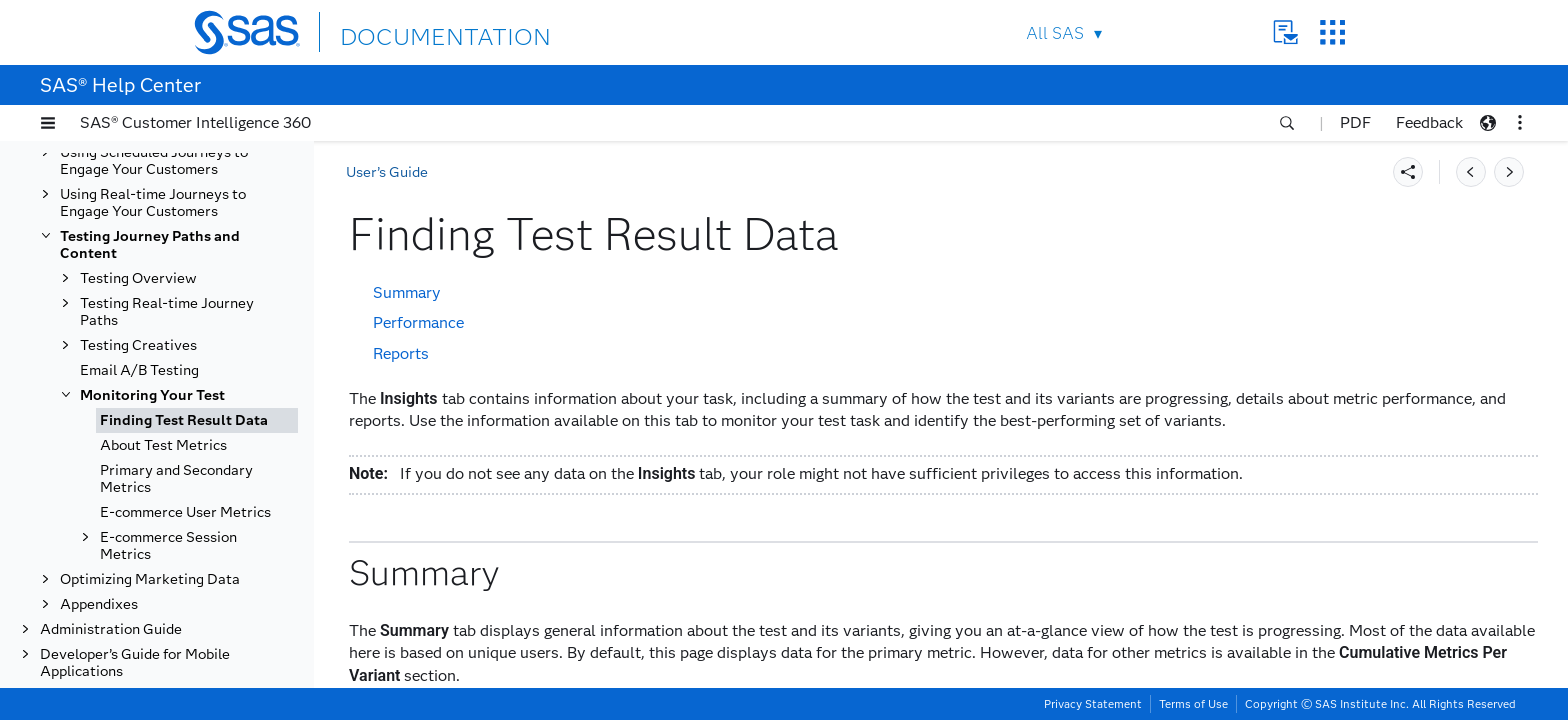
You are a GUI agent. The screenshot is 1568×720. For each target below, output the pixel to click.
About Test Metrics (163, 445)
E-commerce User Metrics (185, 512)
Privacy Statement (1093, 704)
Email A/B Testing (139, 370)
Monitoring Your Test (152, 395)
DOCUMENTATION (413, 31)
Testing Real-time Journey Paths (167, 312)
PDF (1355, 122)
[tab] (197, 420)
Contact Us (1285, 32)
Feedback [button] (1429, 122)
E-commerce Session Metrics (168, 546)
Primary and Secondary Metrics (176, 479)
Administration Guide (111, 629)
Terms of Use (1193, 704)
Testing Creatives (138, 345)
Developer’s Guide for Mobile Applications (135, 663)
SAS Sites (1332, 32)
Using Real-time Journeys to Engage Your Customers (153, 203)
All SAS (1055, 33)
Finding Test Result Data (184, 420)
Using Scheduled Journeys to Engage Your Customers (154, 161)
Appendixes (99, 604)
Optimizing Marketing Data (150, 579)
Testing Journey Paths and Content (150, 245)
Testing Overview (138, 278)
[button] (48, 123)
